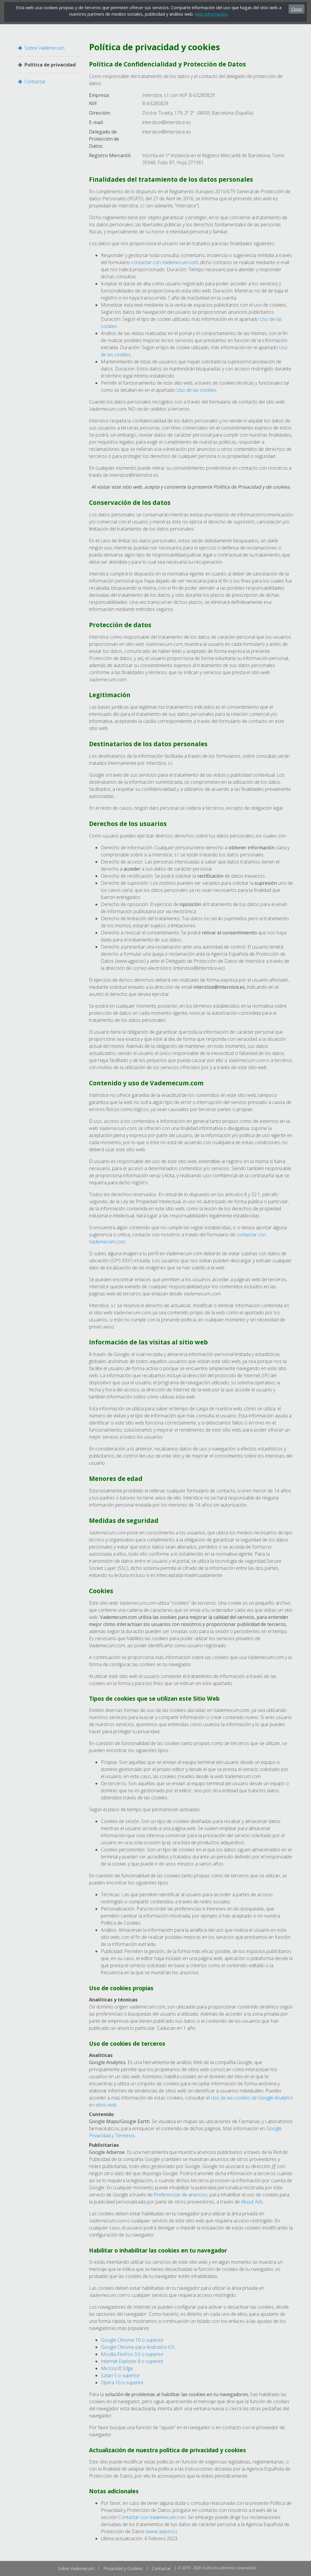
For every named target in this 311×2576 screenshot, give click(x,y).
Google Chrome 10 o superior (132, 2340)
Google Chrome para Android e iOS (138, 2347)
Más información (211, 14)
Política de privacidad (47, 64)
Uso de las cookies (196, 390)
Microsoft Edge (117, 2368)
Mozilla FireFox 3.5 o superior (132, 2354)
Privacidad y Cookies (123, 2568)
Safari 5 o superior (120, 2375)
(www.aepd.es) (161, 2531)
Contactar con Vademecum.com (152, 2517)
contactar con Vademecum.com (164, 262)
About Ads (252, 2201)
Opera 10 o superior (122, 2382)
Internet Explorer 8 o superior (132, 2361)
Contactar (32, 81)
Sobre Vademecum (41, 48)
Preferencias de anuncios (181, 2194)
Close (296, 9)
